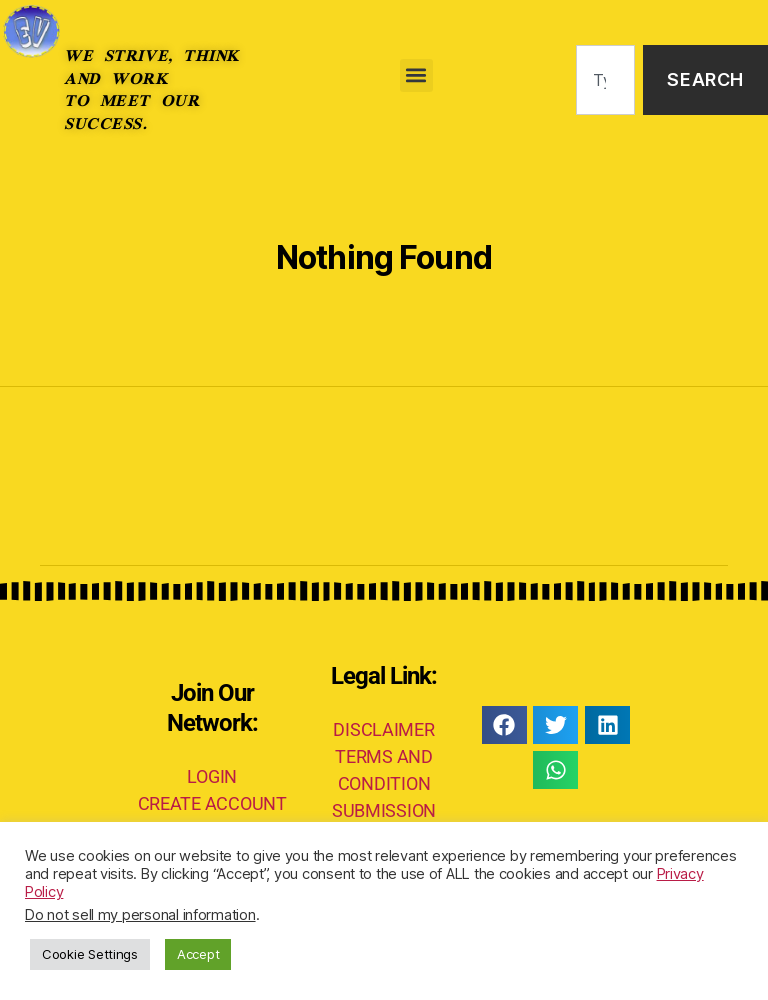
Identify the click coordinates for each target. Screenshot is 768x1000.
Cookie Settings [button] (90, 954)
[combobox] (605, 80)
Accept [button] (198, 954)
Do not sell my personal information (140, 915)
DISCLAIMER (383, 729)
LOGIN (212, 776)
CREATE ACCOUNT (212, 803)
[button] (416, 75)
